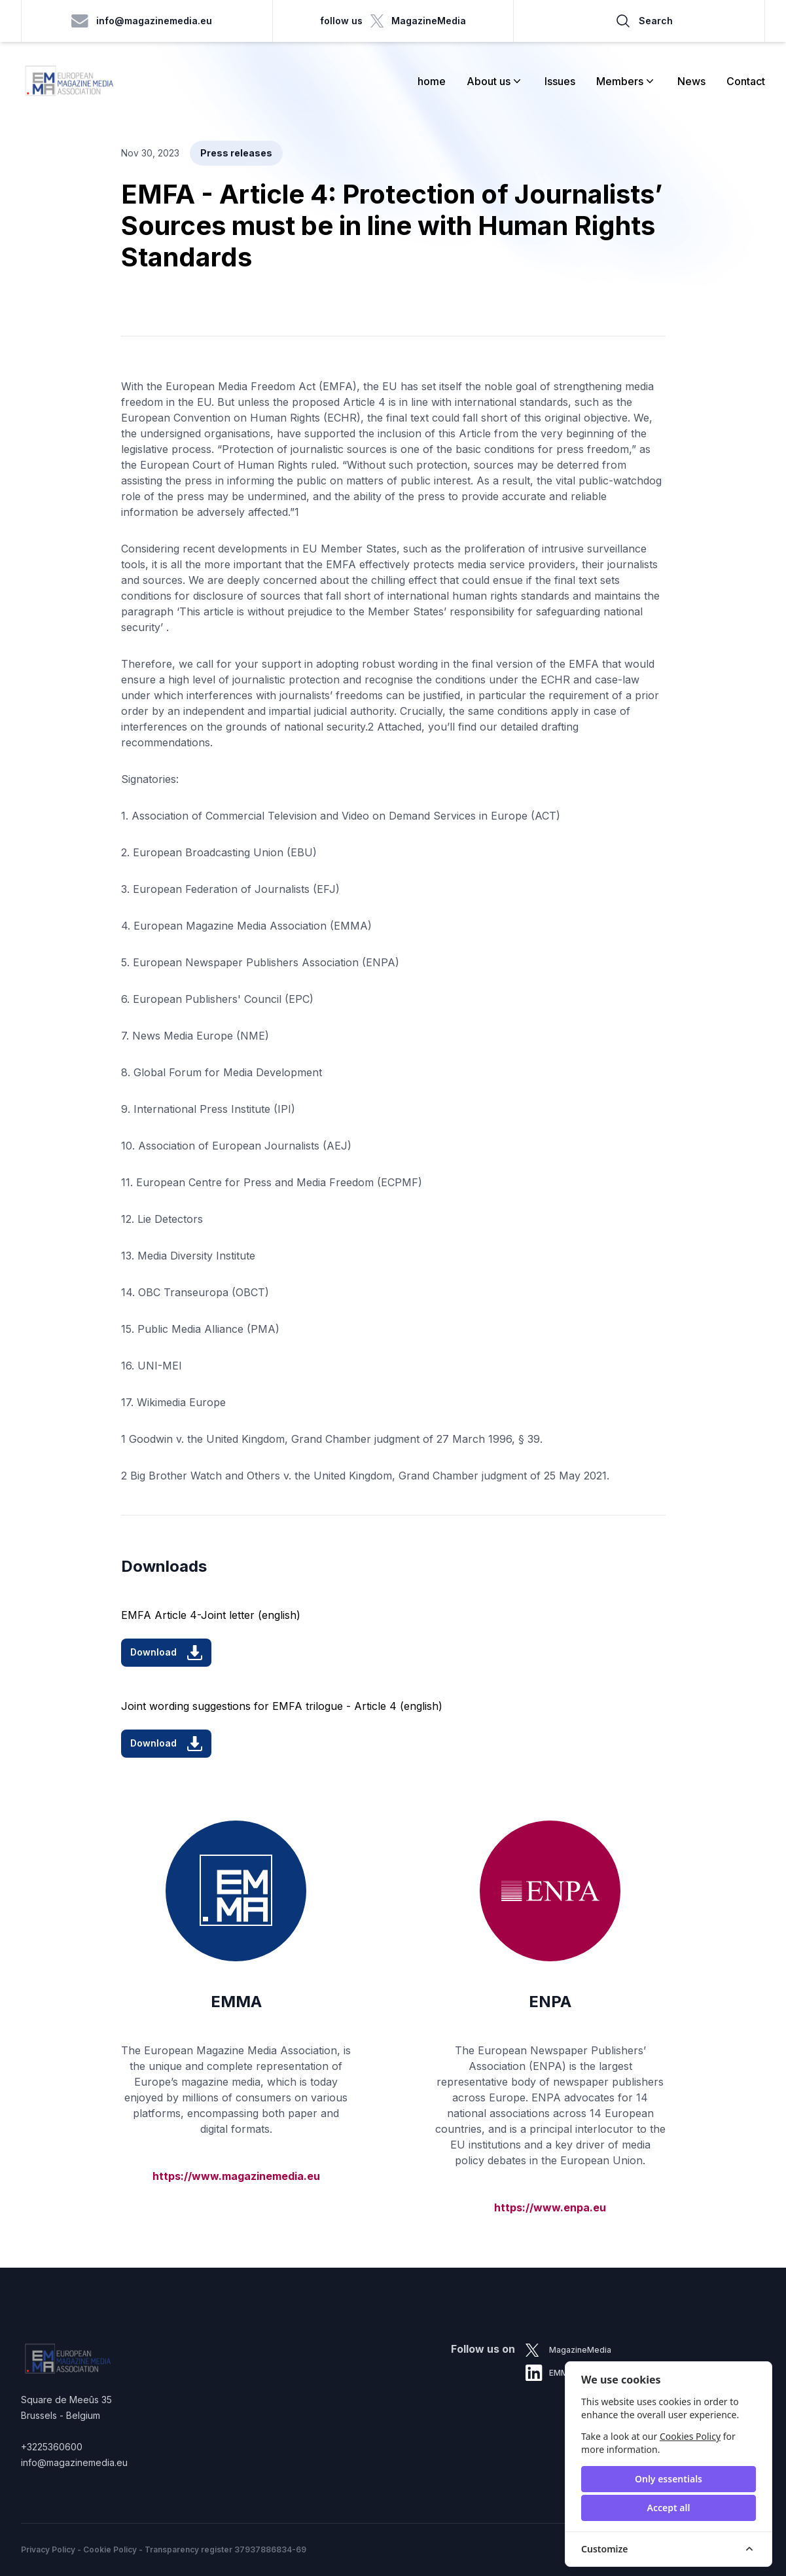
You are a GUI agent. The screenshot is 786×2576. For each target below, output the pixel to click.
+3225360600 (51, 2446)
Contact (745, 81)
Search (644, 21)
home (432, 81)
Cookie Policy (110, 2549)
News (691, 81)
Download (166, 1652)
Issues (560, 81)
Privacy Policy (48, 2549)
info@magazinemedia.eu (141, 20)
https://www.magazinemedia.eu (236, 2176)
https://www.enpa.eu (550, 2207)
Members (626, 81)
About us (495, 81)
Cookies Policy (690, 2436)
